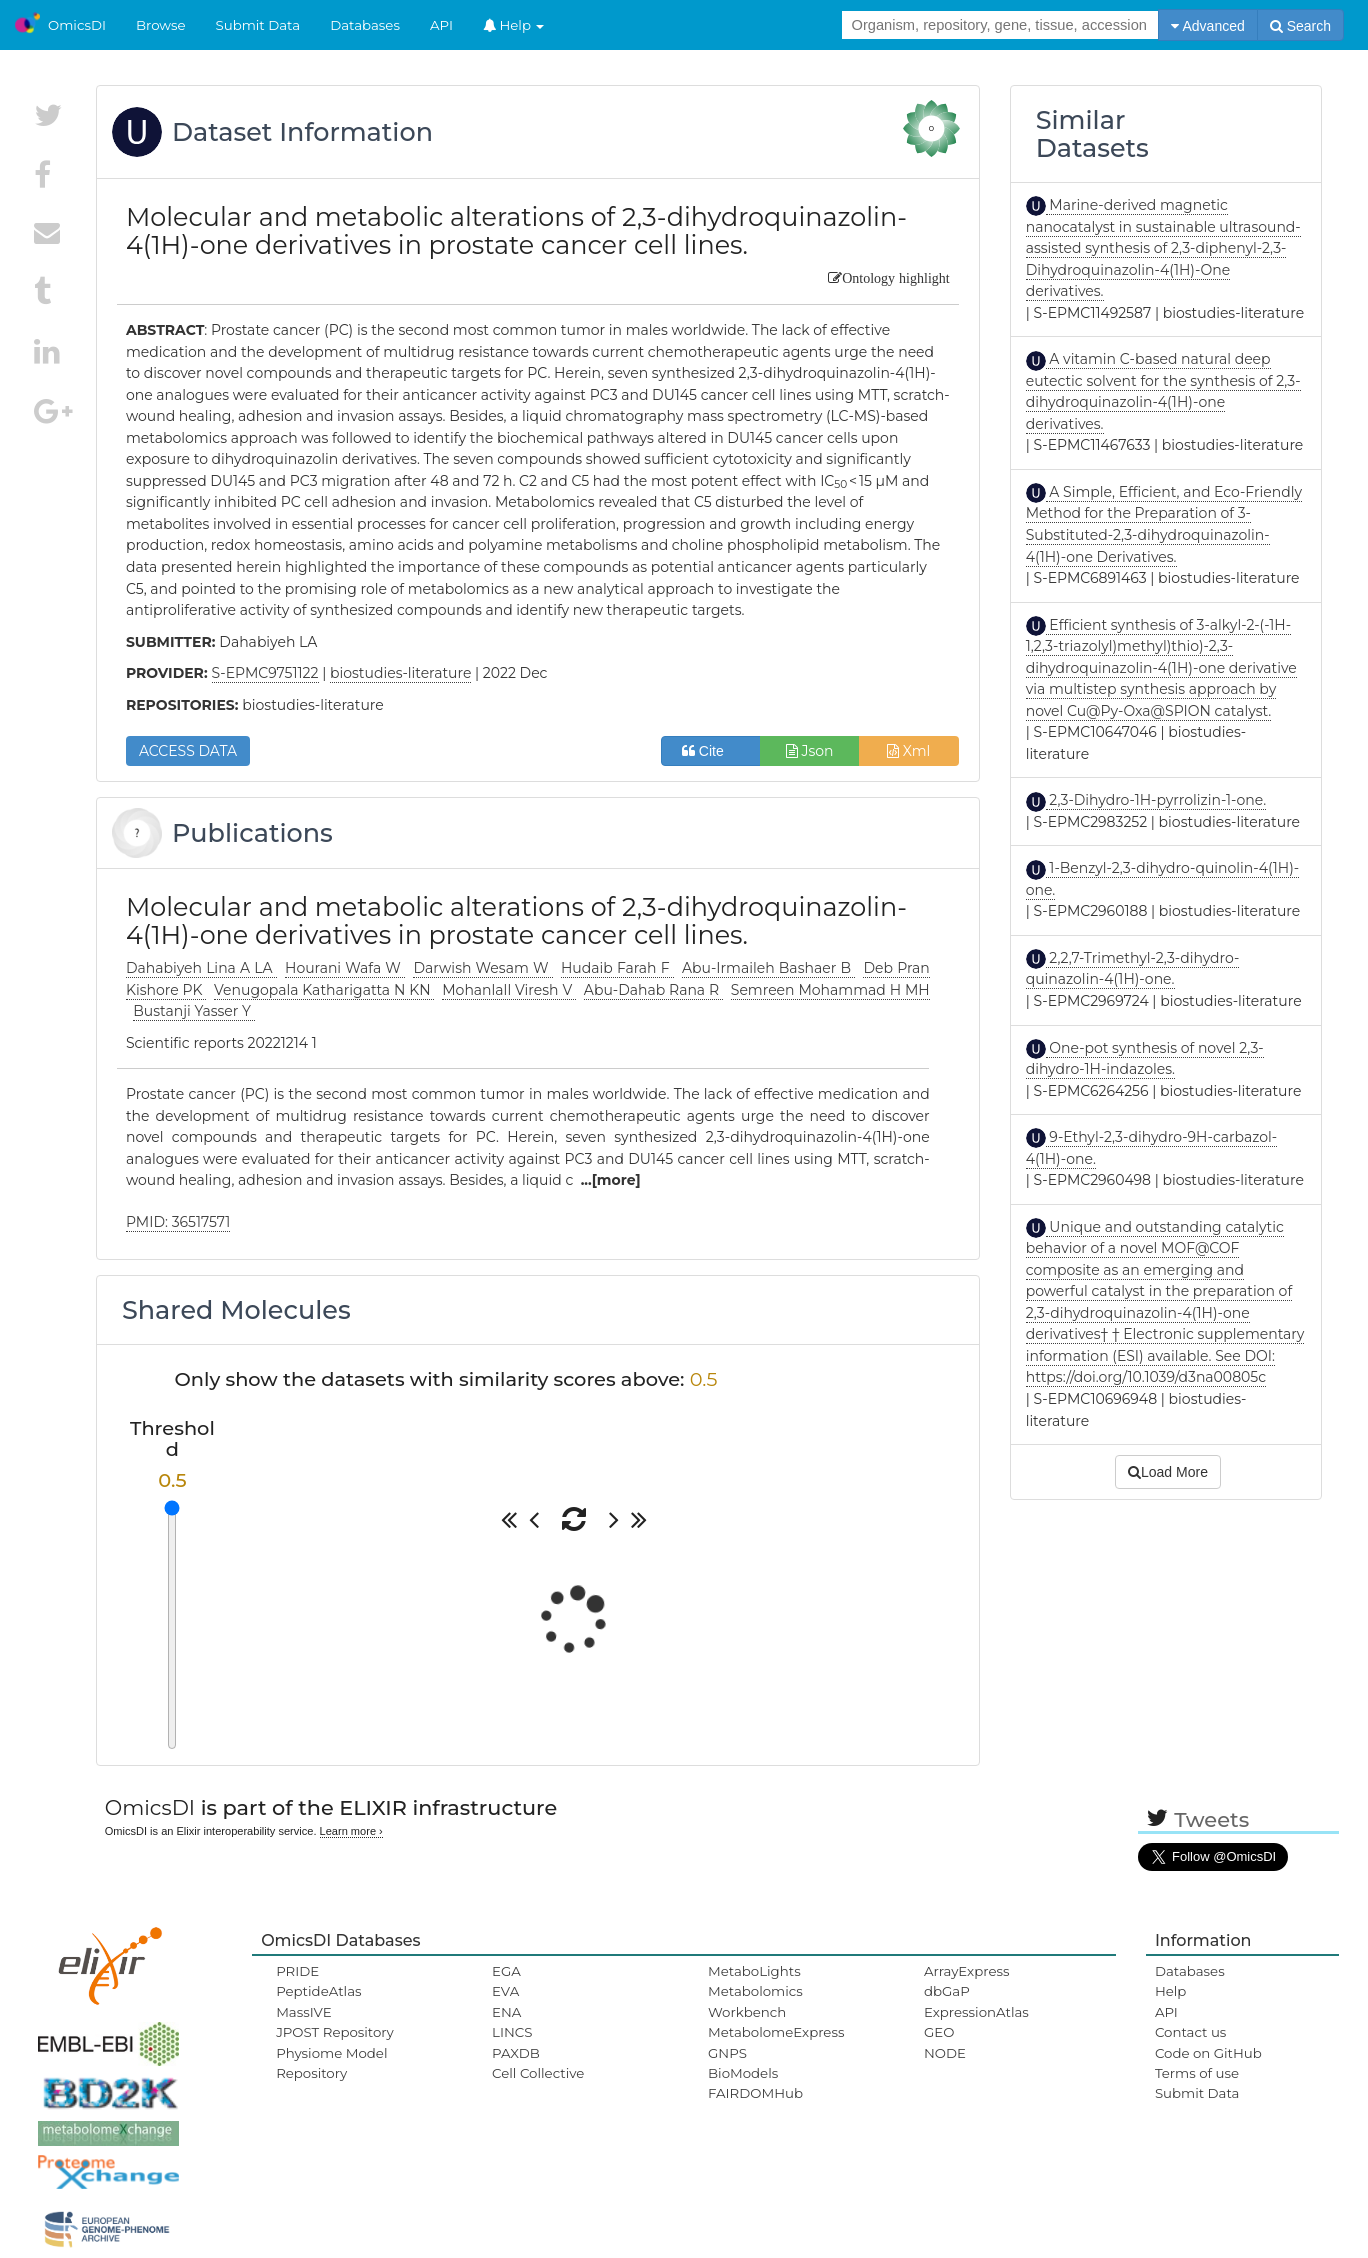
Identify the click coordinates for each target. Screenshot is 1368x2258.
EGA (506, 1971)
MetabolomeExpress (776, 2032)
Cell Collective (538, 2073)
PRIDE (297, 1971)
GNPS (727, 2053)
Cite (710, 751)
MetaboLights (754, 1971)
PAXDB (516, 2053)
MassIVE (303, 2012)
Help (514, 25)
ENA (506, 2012)
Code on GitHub (1208, 2053)
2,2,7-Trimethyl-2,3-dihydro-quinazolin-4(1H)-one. (1133, 969)
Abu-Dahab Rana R (653, 990)
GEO (939, 2032)
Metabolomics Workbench (755, 2001)
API (441, 25)
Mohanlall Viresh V (509, 990)
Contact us (1190, 2032)
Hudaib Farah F (617, 968)
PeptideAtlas (318, 1991)
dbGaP (947, 1991)
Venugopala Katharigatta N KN (324, 990)
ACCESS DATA (188, 751)
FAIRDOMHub (755, 2093)
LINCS (512, 2032)
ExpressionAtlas (976, 2012)
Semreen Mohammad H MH (830, 990)
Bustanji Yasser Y (193, 1011)
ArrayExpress (967, 1971)
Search (1300, 26)
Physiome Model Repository (331, 2063)
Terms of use (1197, 2073)
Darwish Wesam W (482, 968)
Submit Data (258, 25)
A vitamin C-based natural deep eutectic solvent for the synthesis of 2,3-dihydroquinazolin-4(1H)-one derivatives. (1163, 391)
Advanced (1207, 26)
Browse (161, 25)
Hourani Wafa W (345, 968)
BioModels (743, 2073)
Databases (365, 25)
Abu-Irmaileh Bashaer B (768, 968)
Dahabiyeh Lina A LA (201, 968)
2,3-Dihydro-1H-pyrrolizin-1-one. (1156, 800)
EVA (505, 1991)
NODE (945, 2053)
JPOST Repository (335, 2032)
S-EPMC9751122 (265, 673)
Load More (1168, 1472)
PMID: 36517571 (178, 1222)
